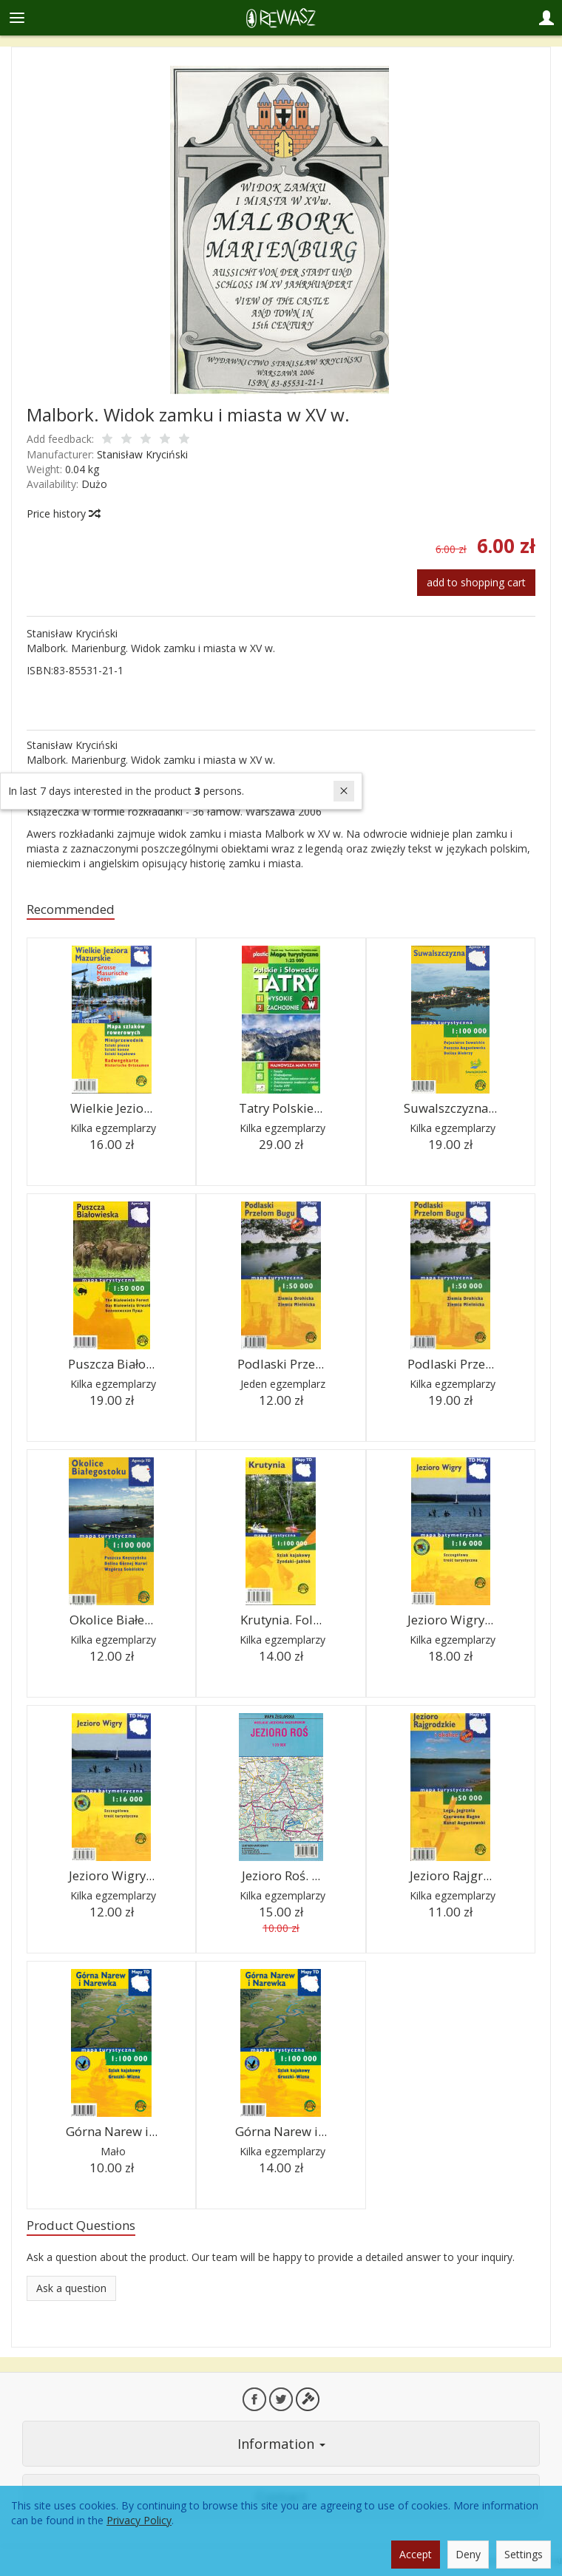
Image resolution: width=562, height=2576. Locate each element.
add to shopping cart (476, 582)
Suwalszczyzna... (450, 1107)
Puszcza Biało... (111, 1363)
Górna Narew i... (112, 2131)
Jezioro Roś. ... (281, 1875)
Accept (415, 2554)
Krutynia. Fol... (281, 1619)
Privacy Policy (139, 2520)
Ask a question (71, 2288)
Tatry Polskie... (280, 1107)
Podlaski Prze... (280, 1363)
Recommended (71, 909)
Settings (523, 2554)
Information (281, 2444)
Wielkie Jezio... (111, 1107)
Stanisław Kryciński (142, 454)
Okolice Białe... (111, 1619)
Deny (468, 2554)
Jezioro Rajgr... (451, 1875)
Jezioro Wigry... (450, 1619)
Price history (63, 513)
